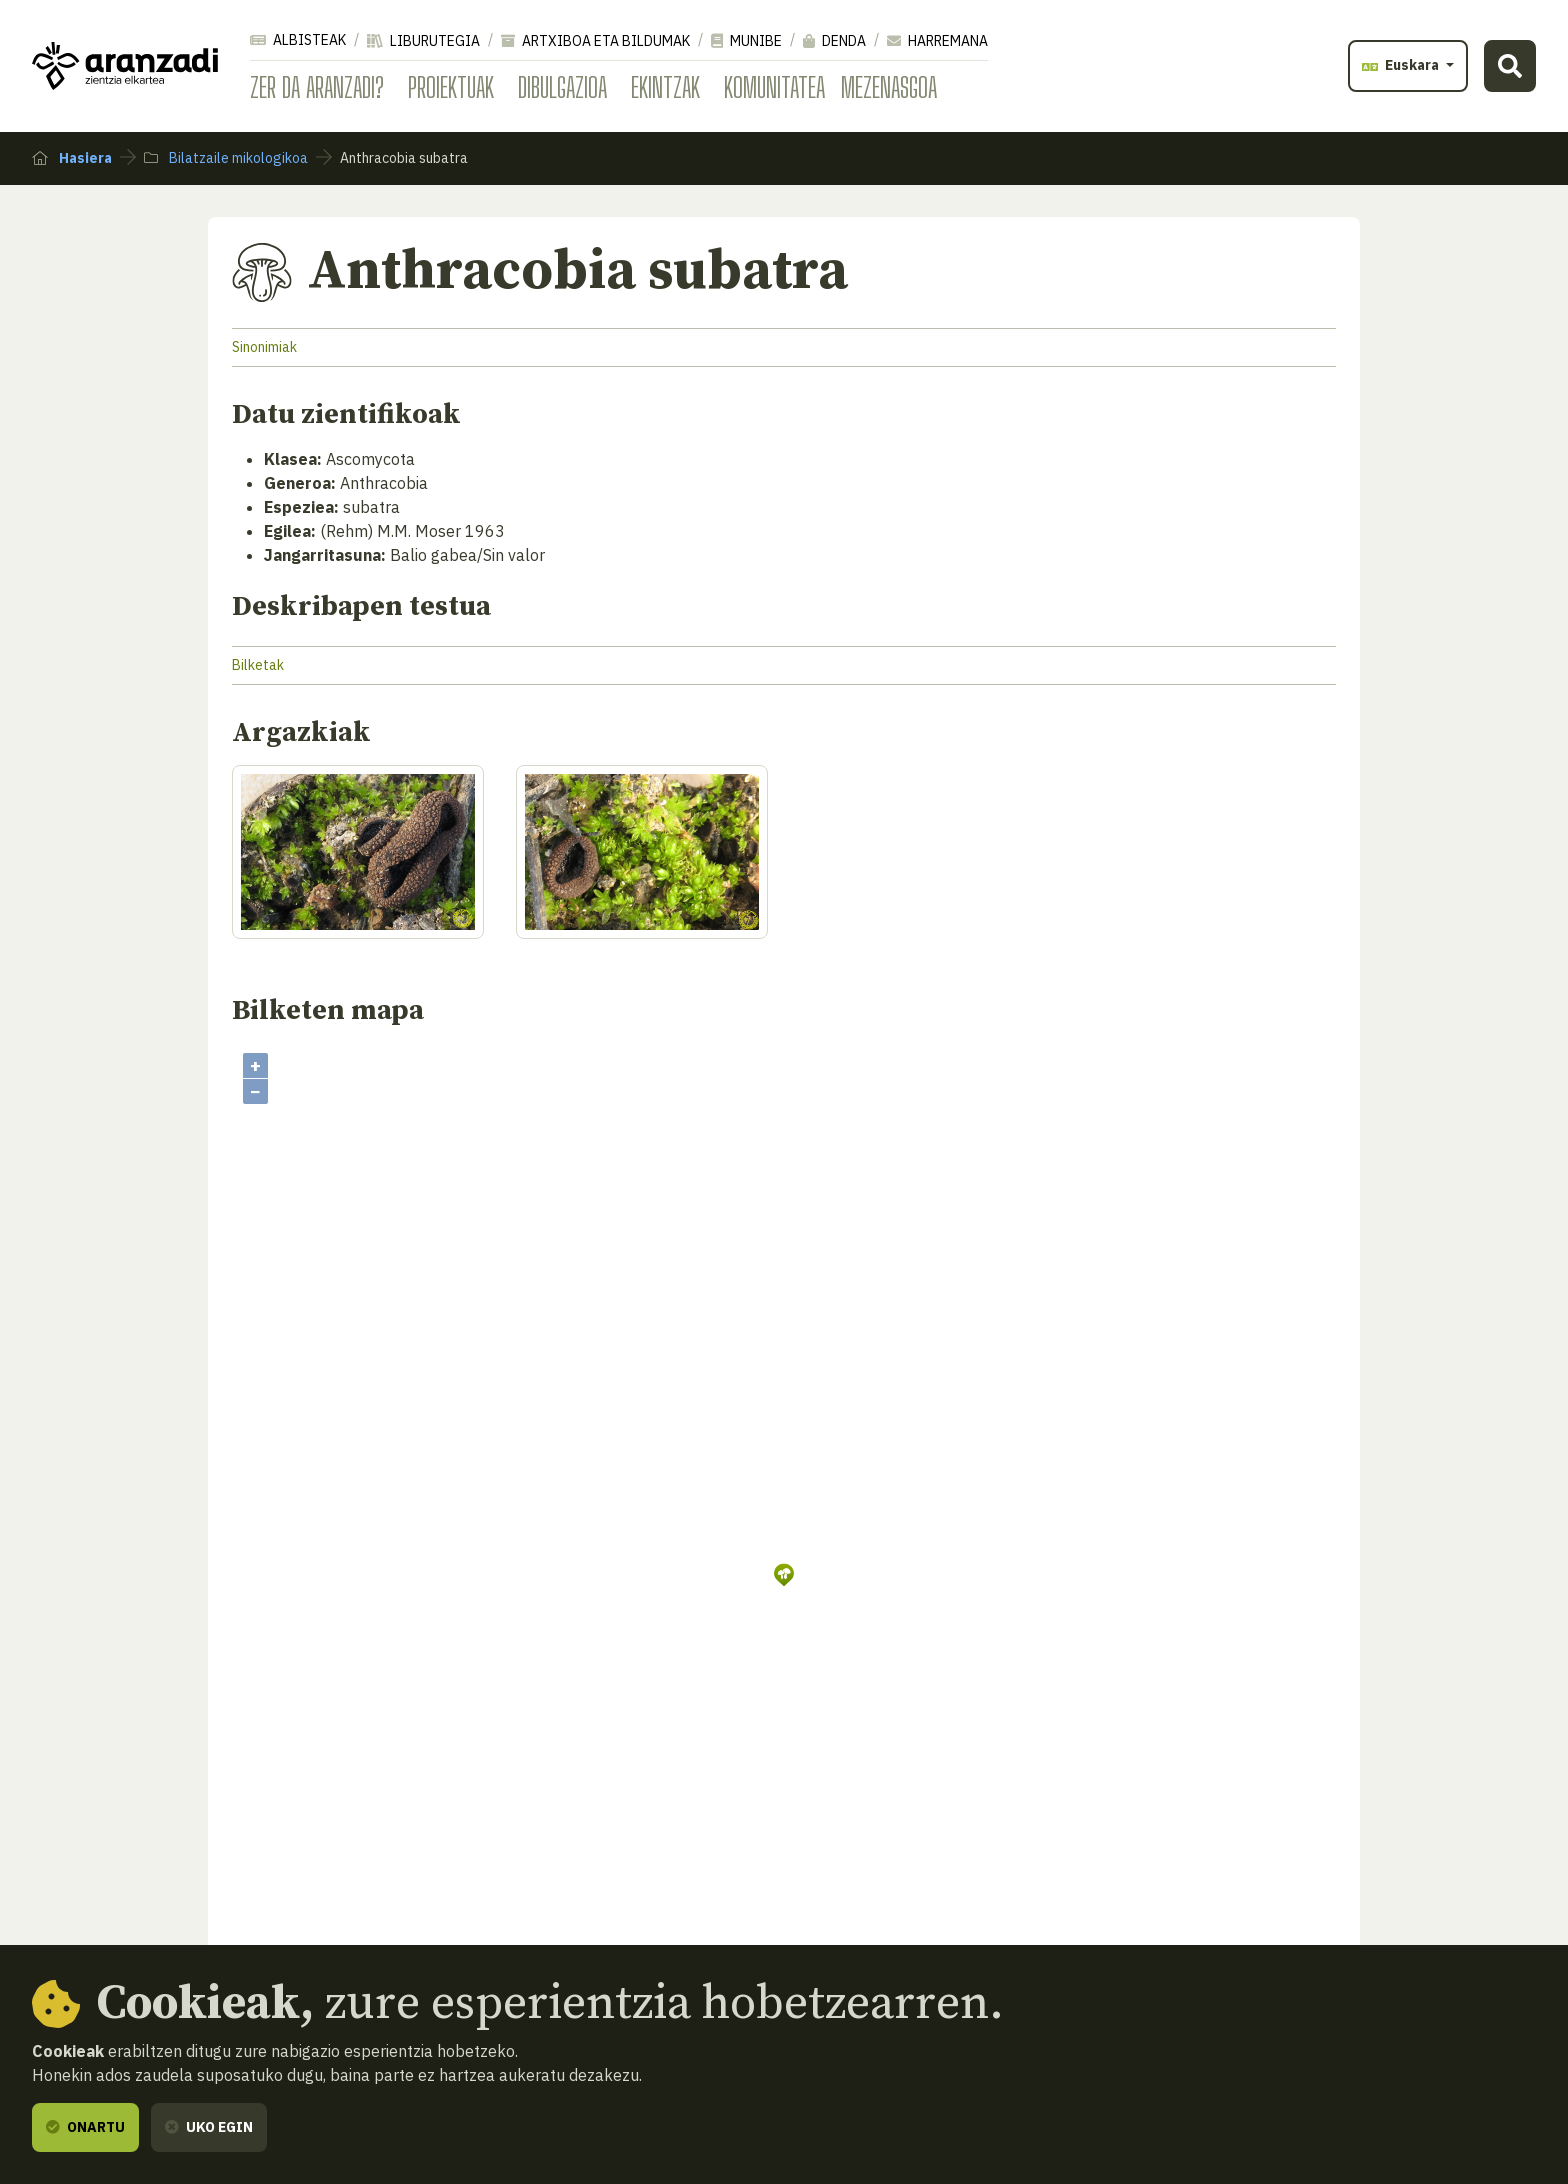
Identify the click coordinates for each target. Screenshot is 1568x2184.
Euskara (1402, 65)
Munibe (746, 41)
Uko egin (209, 2127)
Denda (834, 41)
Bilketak (258, 665)
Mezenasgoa (889, 87)
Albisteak (298, 40)
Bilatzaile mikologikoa (226, 158)
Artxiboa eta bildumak (595, 41)
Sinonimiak (264, 347)
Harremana (937, 41)
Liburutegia (423, 41)
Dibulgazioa (562, 87)
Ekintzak (665, 87)
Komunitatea (774, 87)
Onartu (85, 2127)
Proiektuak (451, 87)
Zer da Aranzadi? (317, 87)
